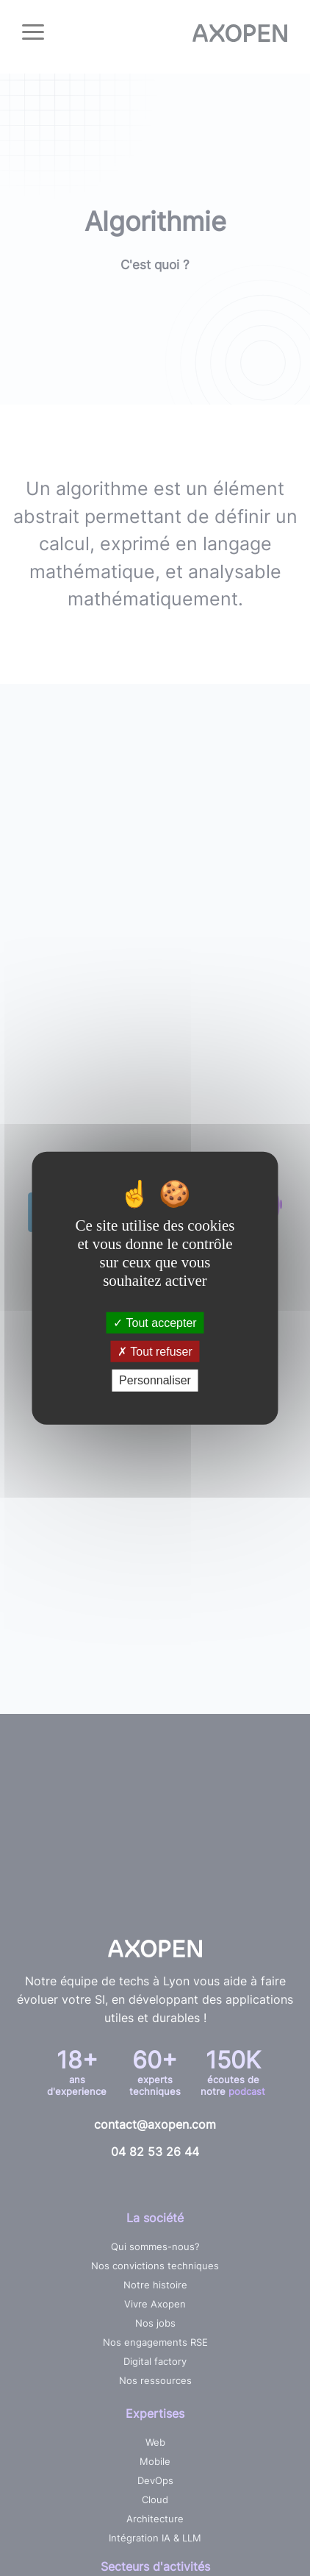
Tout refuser (155, 1351)
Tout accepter (154, 1323)
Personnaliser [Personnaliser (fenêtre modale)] (155, 1380)
